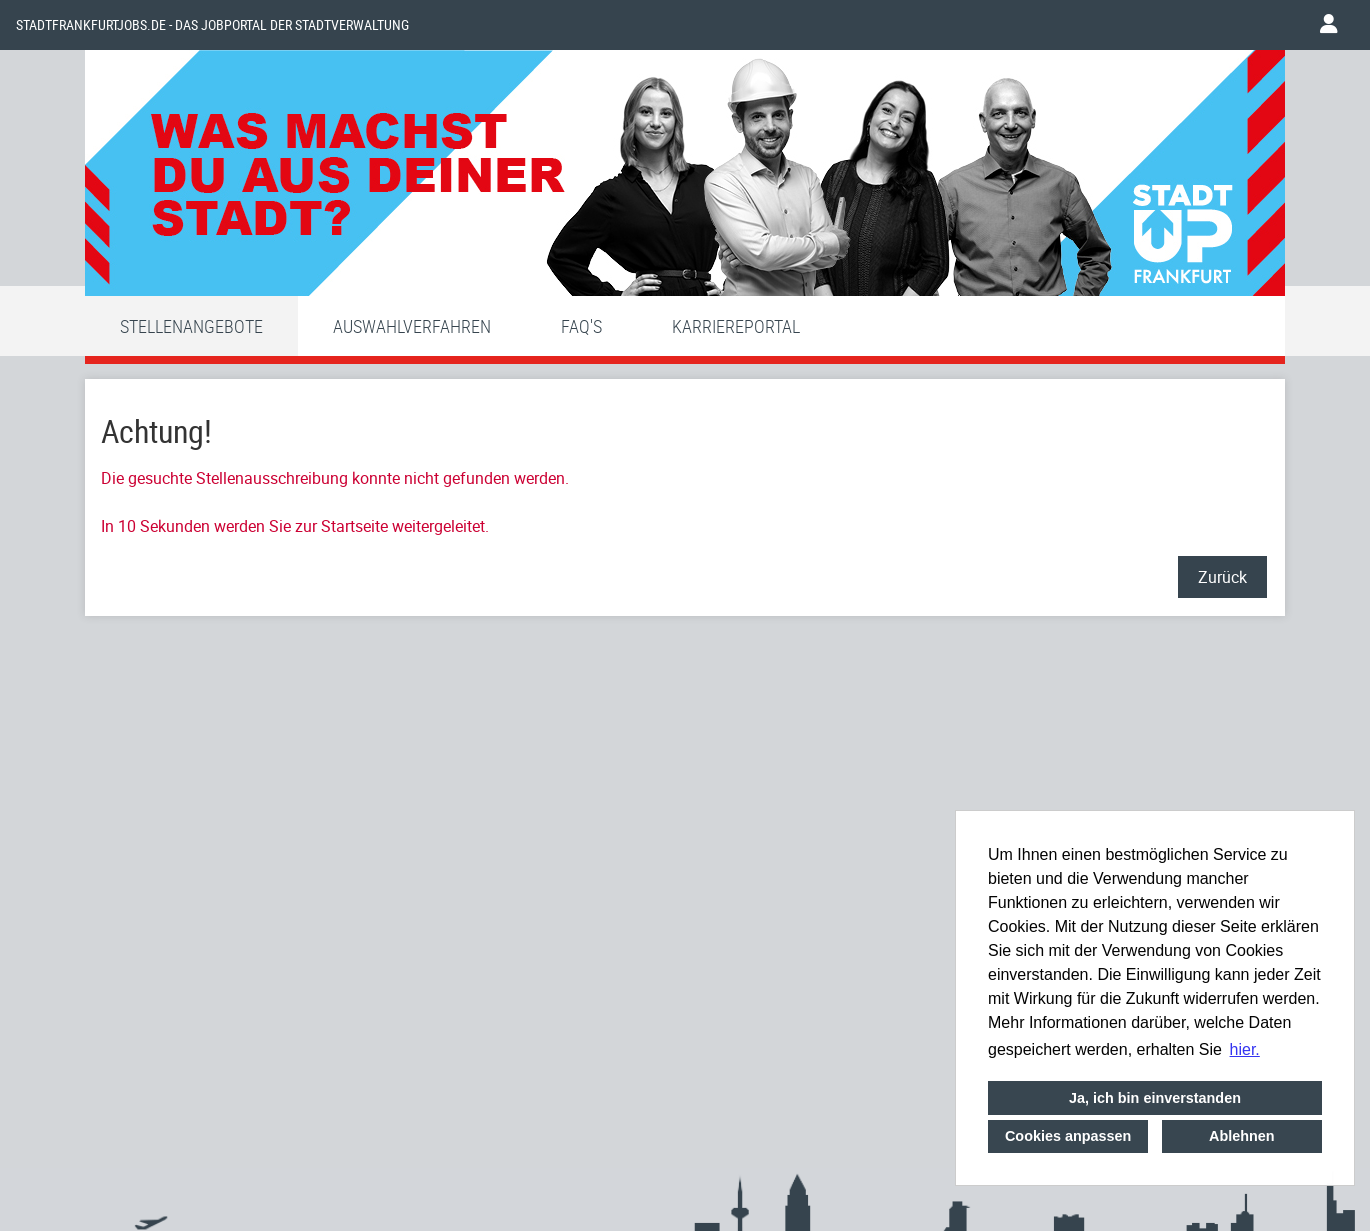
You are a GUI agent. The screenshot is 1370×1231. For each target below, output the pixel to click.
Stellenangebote (191, 326)
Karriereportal (736, 326)
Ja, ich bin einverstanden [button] (1155, 1098)
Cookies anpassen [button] (1068, 1136)
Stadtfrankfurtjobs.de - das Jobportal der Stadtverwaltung (212, 25)
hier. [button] (1245, 1049)
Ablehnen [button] (1242, 1136)
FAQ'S (581, 326)
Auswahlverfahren (412, 326)
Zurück (1222, 577)
